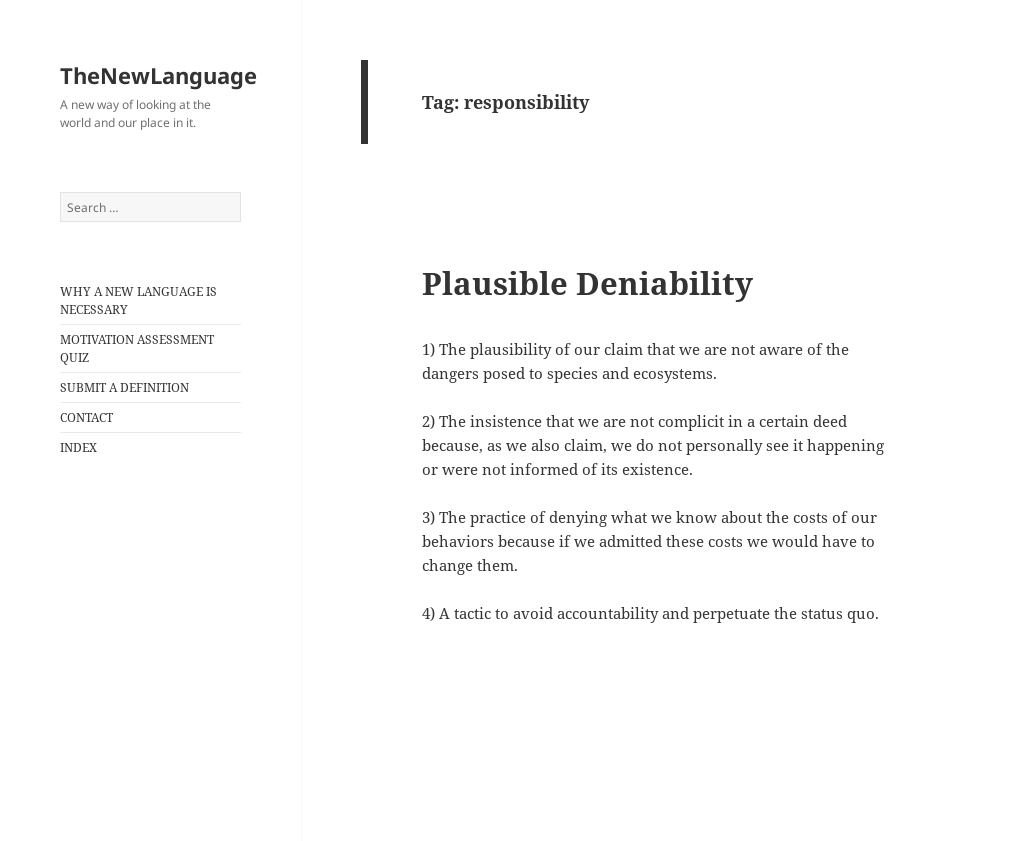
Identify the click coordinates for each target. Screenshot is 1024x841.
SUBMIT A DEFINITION (124, 387)
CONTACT (86, 417)
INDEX (78, 447)
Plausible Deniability (587, 283)
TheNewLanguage (158, 75)
